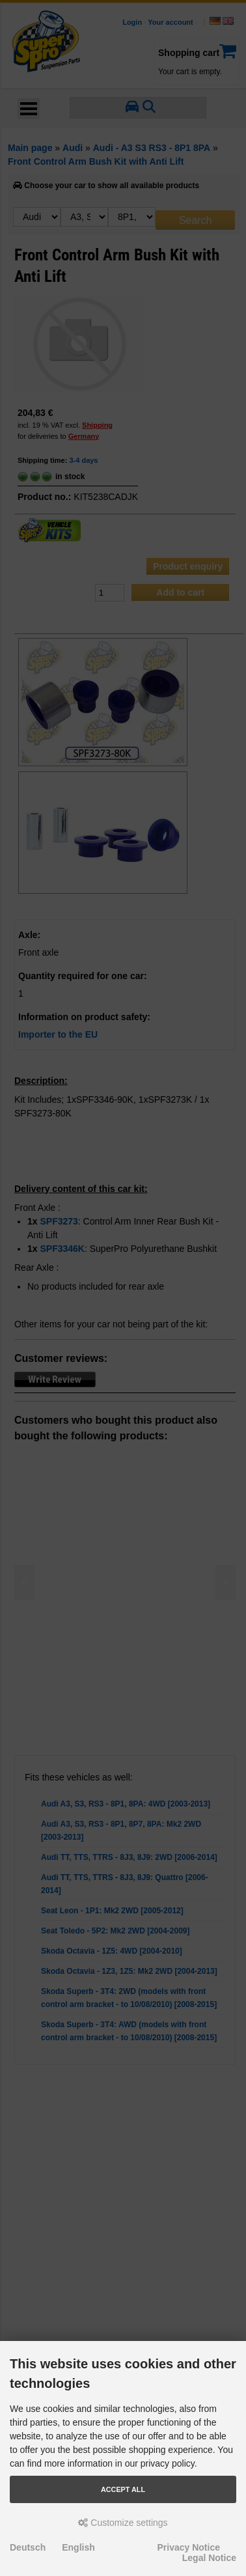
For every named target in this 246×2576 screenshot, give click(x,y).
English (78, 2547)
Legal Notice (209, 2558)
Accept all (123, 2489)
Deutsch (28, 2547)
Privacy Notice (189, 2547)
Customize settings (122, 2522)
